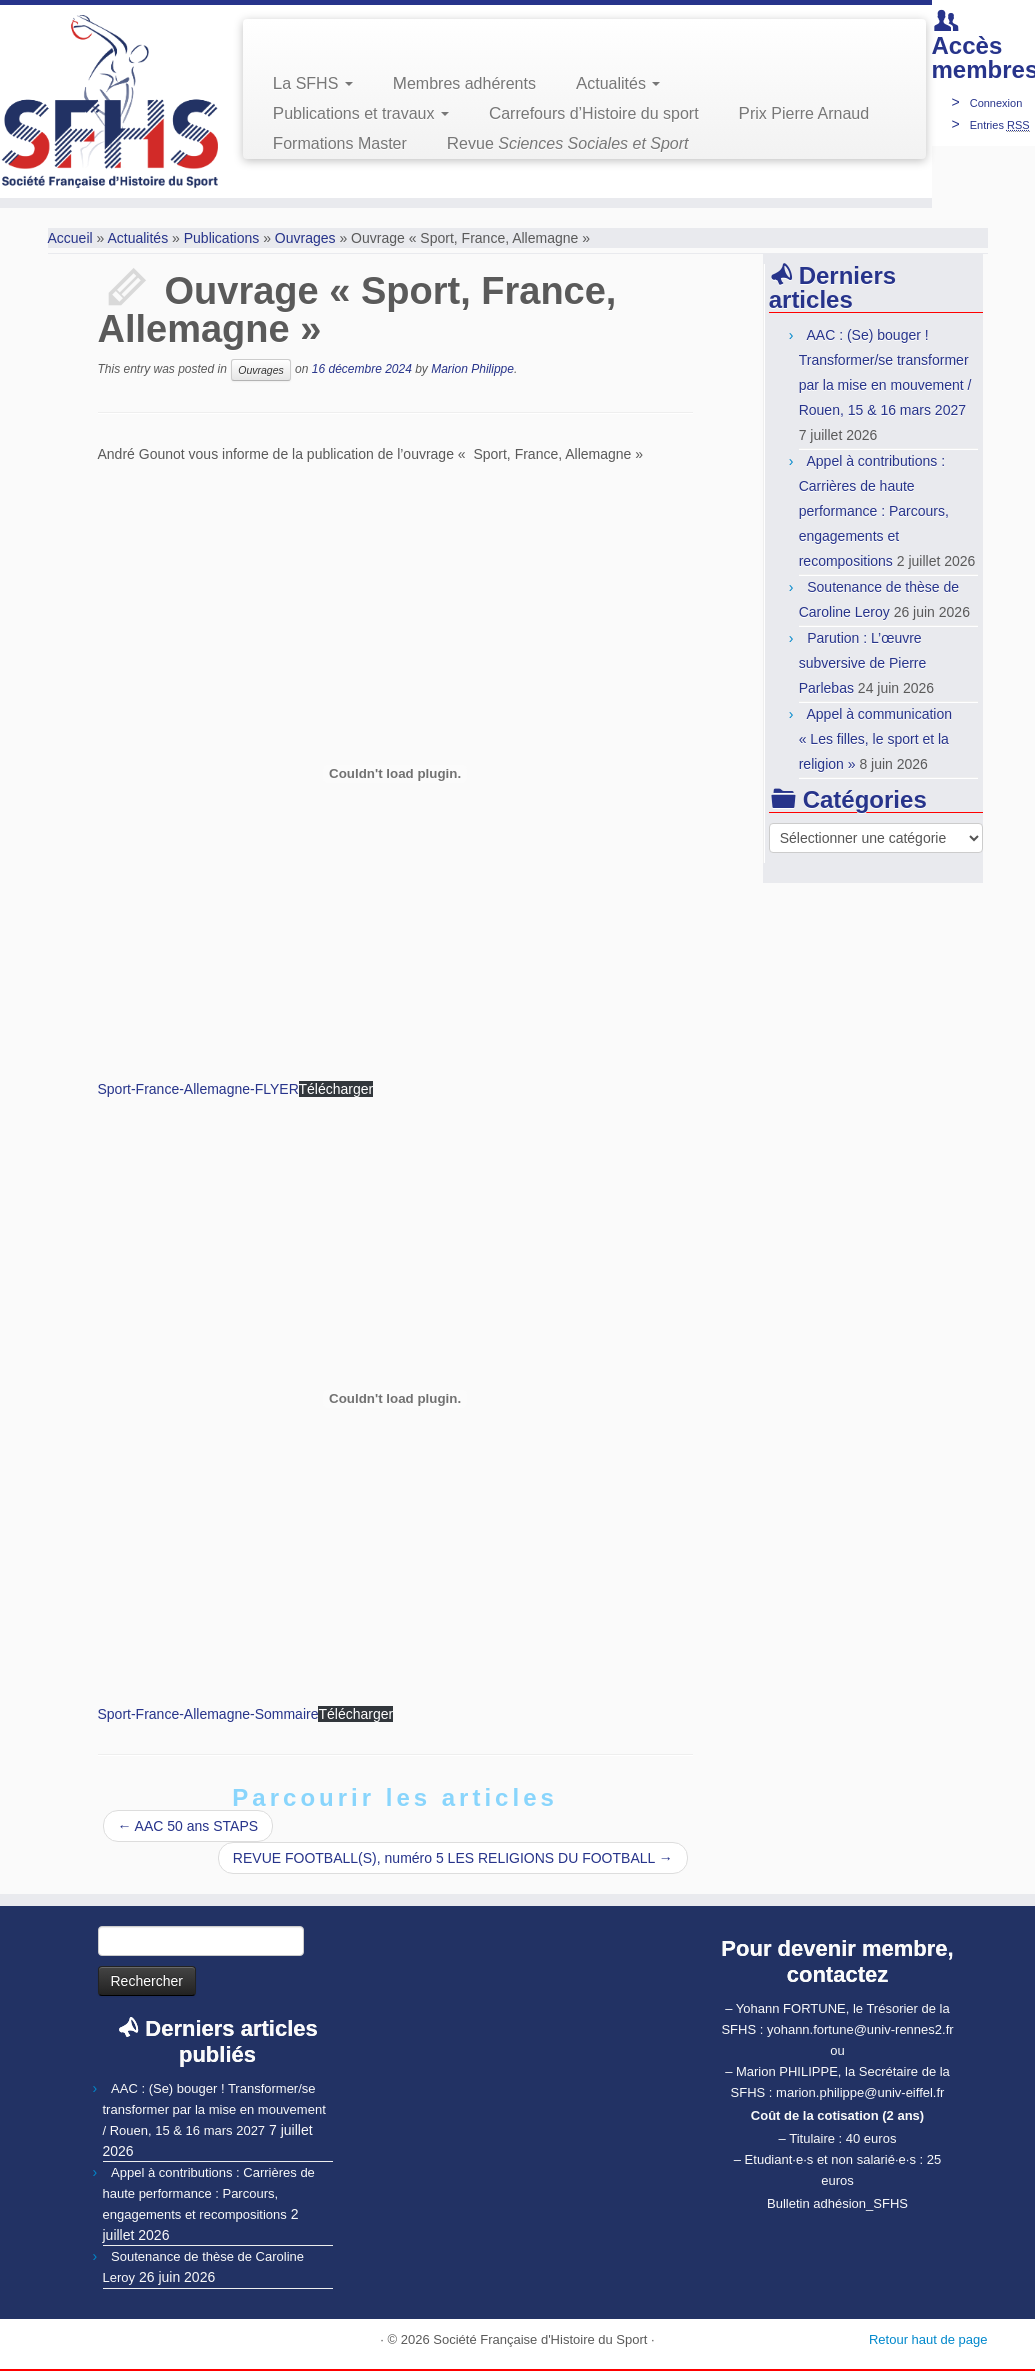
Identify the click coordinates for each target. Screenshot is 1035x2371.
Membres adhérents (464, 83)
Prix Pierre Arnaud (804, 113)
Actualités (618, 83)
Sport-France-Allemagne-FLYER (198, 1089)
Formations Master (340, 143)
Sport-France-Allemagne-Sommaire (208, 1714)
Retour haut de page (928, 2339)
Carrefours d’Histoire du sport (594, 113)
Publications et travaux (361, 113)
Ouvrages (305, 238)
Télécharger (336, 1089)
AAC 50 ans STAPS (188, 1826)
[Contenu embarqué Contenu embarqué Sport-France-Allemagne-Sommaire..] (395, 1399)
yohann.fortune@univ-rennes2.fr (860, 2029)
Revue (568, 143)
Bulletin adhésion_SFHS (837, 2203)
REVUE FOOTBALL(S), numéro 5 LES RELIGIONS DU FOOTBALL (453, 1858)
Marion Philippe (472, 369)
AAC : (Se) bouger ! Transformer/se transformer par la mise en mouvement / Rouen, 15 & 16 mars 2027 (214, 2109)
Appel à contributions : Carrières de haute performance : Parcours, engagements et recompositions (874, 511)
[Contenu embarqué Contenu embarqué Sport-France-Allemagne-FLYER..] (395, 774)
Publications (222, 238)
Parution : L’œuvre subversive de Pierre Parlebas (863, 663)
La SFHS (313, 83)
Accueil (70, 238)
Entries (1000, 125)
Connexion (996, 103)
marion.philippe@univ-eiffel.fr (860, 2092)
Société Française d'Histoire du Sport (540, 2339)
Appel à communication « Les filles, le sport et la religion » (875, 739)
